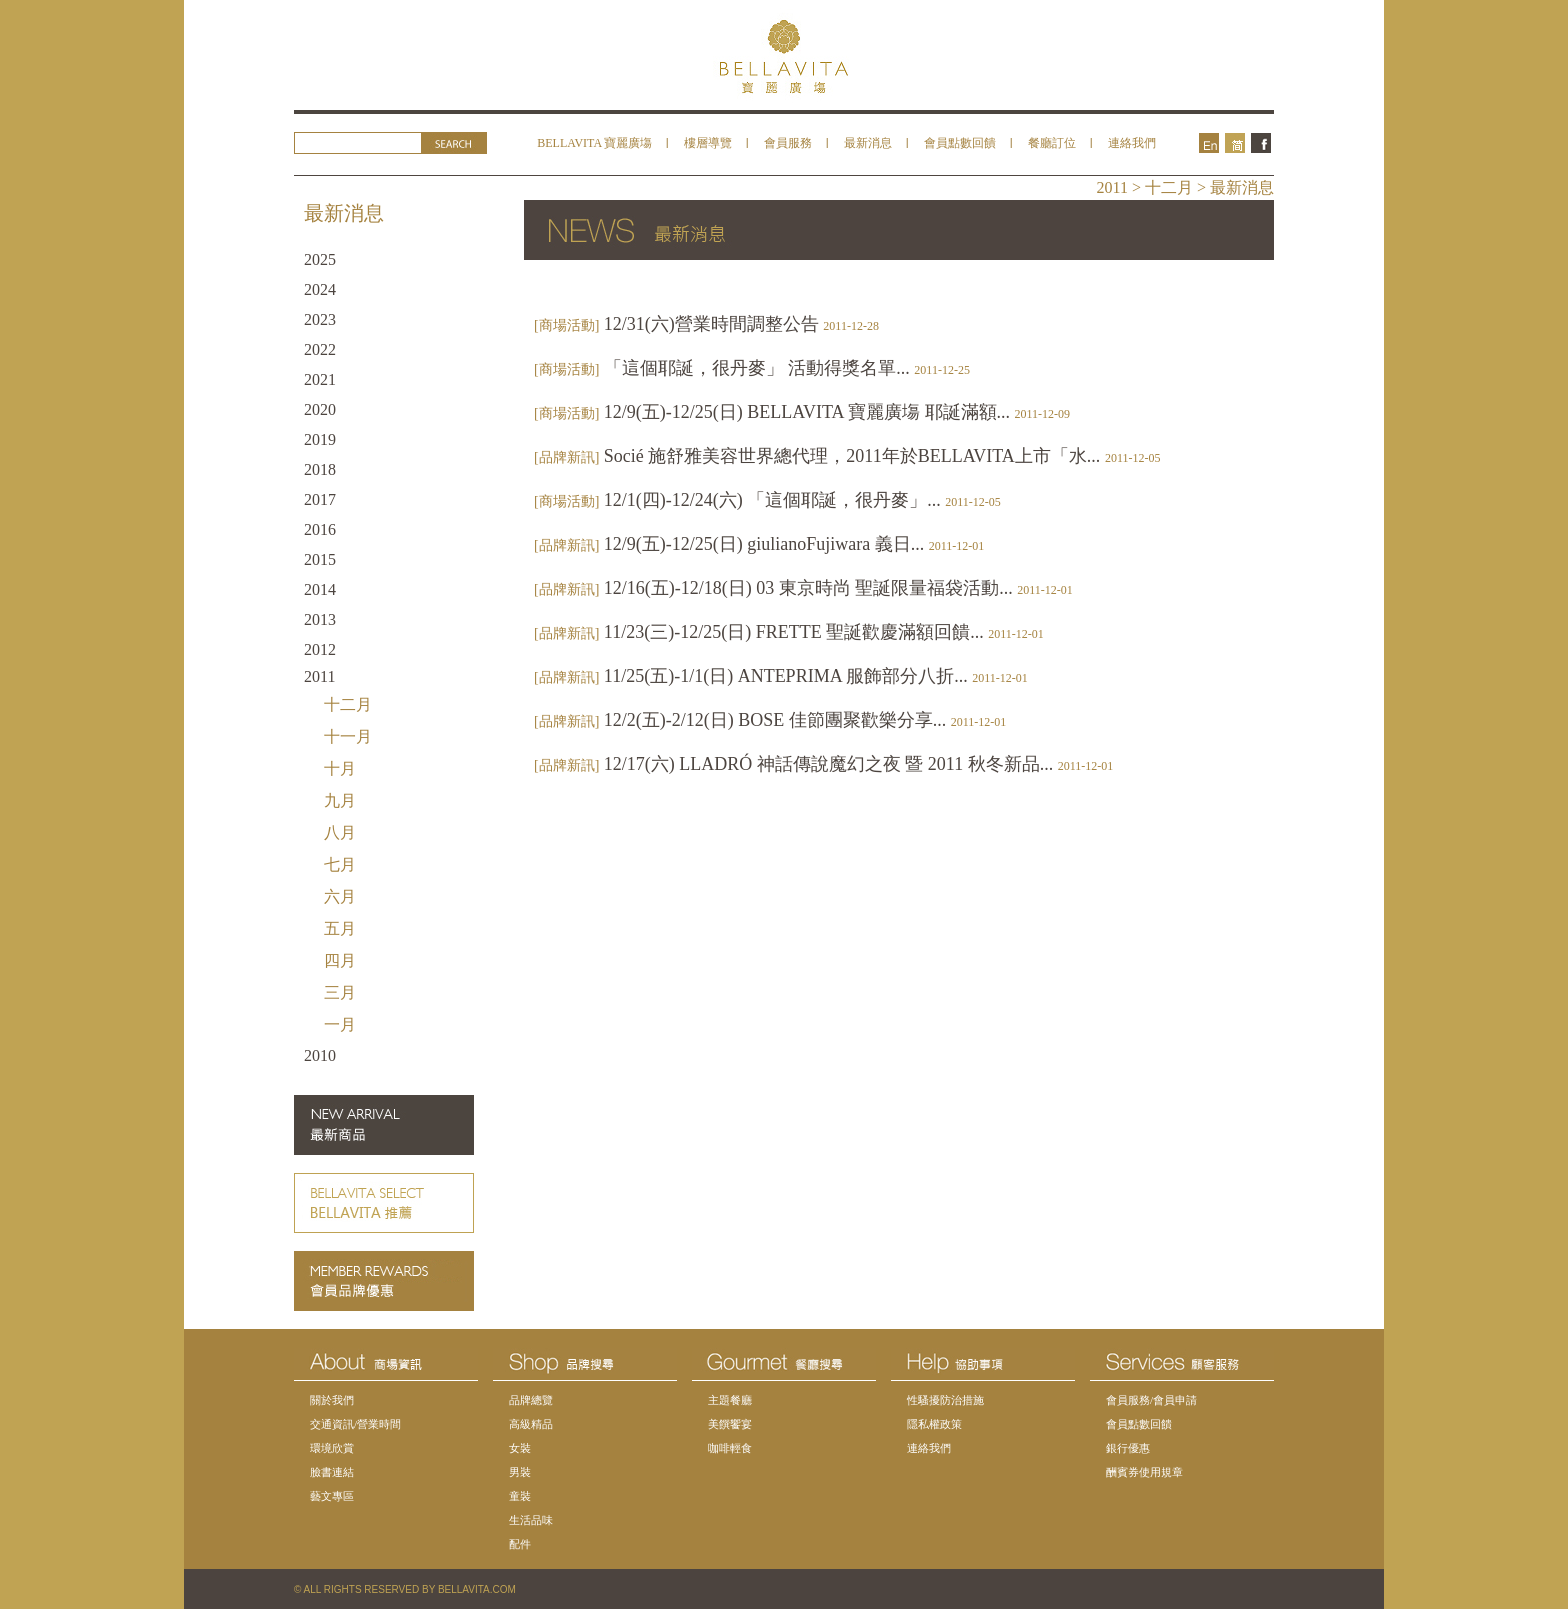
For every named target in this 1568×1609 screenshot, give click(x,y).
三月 (340, 992)
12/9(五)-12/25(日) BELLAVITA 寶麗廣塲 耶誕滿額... (802, 412)
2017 (320, 499)
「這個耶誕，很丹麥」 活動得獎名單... (752, 368)
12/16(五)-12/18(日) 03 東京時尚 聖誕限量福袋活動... (803, 588)
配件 (520, 1544)
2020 (320, 409)
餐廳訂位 (1052, 143)
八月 (340, 832)
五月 (340, 928)
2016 (320, 529)
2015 (320, 559)
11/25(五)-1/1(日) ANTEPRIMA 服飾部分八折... (781, 676)
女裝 (520, 1448)
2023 (320, 319)
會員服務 (788, 143)
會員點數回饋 (960, 143)
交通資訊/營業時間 (355, 1424)
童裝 (520, 1496)
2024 (320, 289)
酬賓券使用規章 (1144, 1472)
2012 (320, 649)
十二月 (348, 704)
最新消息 (868, 143)
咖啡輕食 (730, 1448)
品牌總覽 (531, 1400)
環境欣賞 (332, 1448)
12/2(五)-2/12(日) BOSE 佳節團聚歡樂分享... (770, 720)
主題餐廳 (730, 1400)
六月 (340, 896)
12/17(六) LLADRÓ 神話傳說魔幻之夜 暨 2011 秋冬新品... (823, 764)
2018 (320, 469)
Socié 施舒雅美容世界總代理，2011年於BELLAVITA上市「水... (847, 456)
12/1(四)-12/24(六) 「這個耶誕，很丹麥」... (767, 500)
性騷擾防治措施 (945, 1400)
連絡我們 (1132, 143)
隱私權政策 (934, 1424)
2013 (320, 619)
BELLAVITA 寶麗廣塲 (594, 143)
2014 (320, 589)
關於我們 (332, 1400)
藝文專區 (332, 1496)
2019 (320, 439)
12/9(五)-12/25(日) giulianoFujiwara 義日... (759, 544)
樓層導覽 (708, 143)
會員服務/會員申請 (1151, 1400)
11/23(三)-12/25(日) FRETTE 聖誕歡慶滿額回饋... (789, 632)
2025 (320, 259)
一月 (340, 1024)
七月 (340, 864)
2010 (320, 1055)
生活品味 (531, 1520)
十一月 (348, 736)
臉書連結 (332, 1472)
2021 (320, 379)
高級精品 (531, 1424)
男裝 (520, 1472)
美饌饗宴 (730, 1424)
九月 (340, 800)
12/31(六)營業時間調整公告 (706, 324)
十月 (340, 768)
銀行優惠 (1128, 1448)
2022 (320, 349)
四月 (340, 960)
